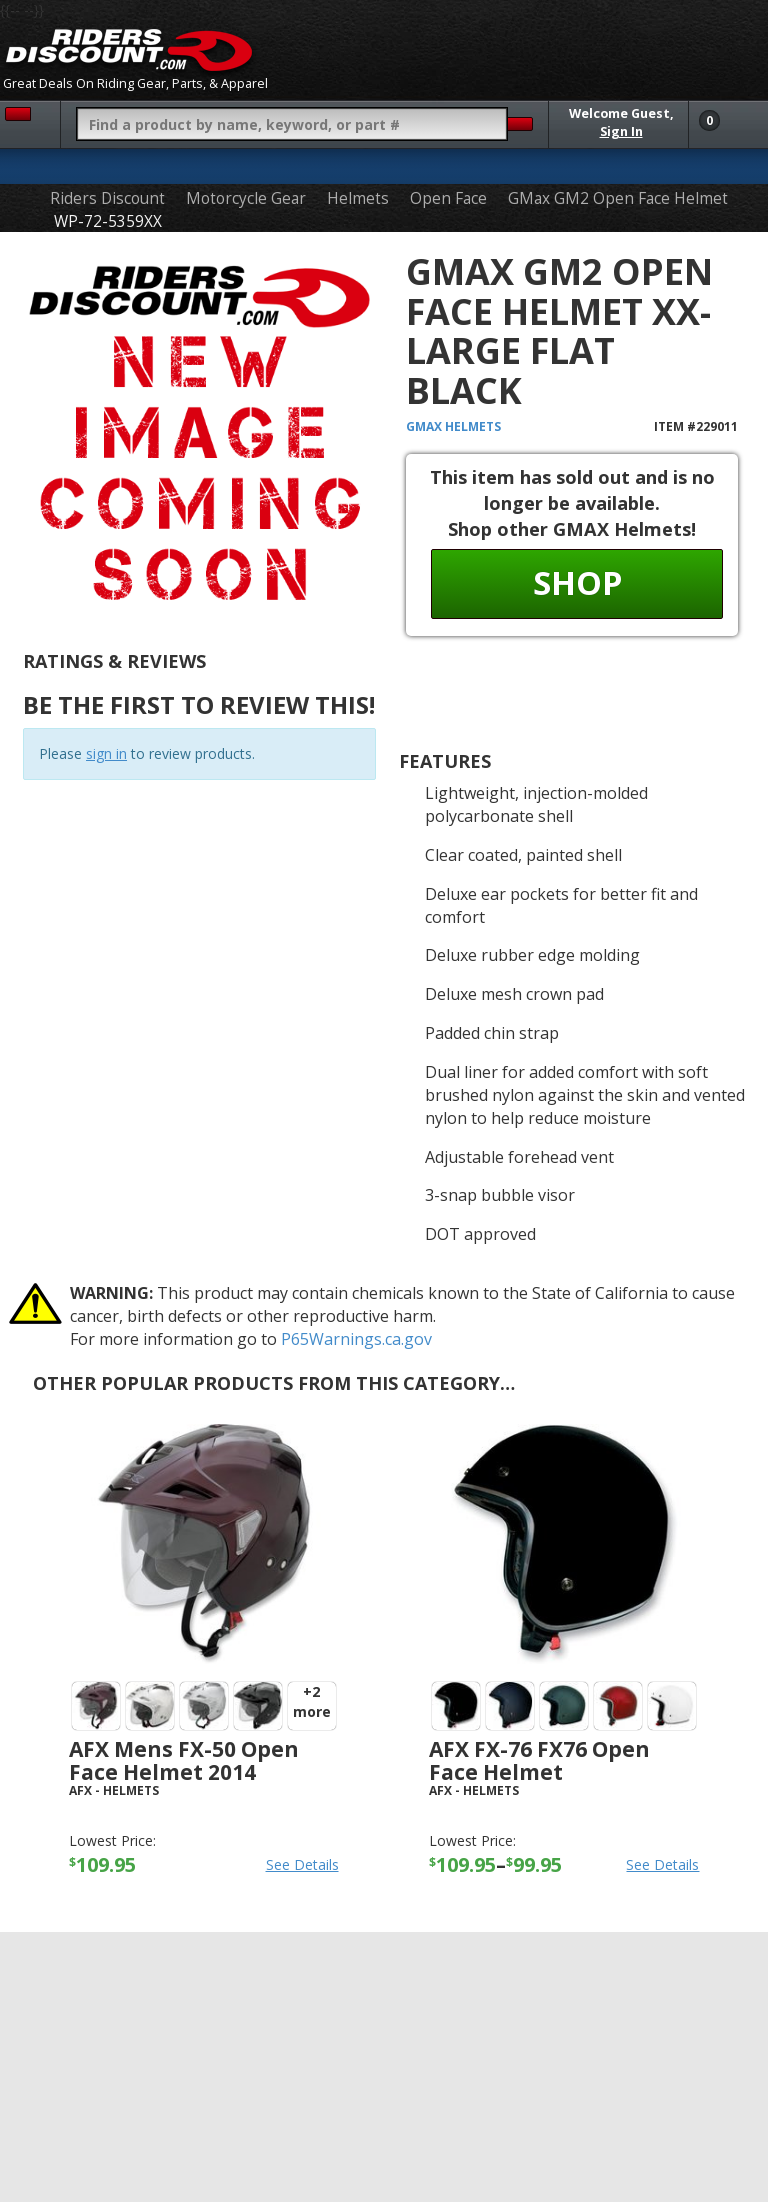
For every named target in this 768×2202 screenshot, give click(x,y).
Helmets (358, 198)
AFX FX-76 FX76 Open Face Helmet (539, 1760)
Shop (577, 582)
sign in (106, 753)
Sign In (621, 131)
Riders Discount (107, 198)
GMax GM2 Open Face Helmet (618, 198)
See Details (302, 1864)
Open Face (448, 198)
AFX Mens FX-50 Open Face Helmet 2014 (184, 1760)
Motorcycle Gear (246, 198)
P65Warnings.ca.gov (356, 1339)
